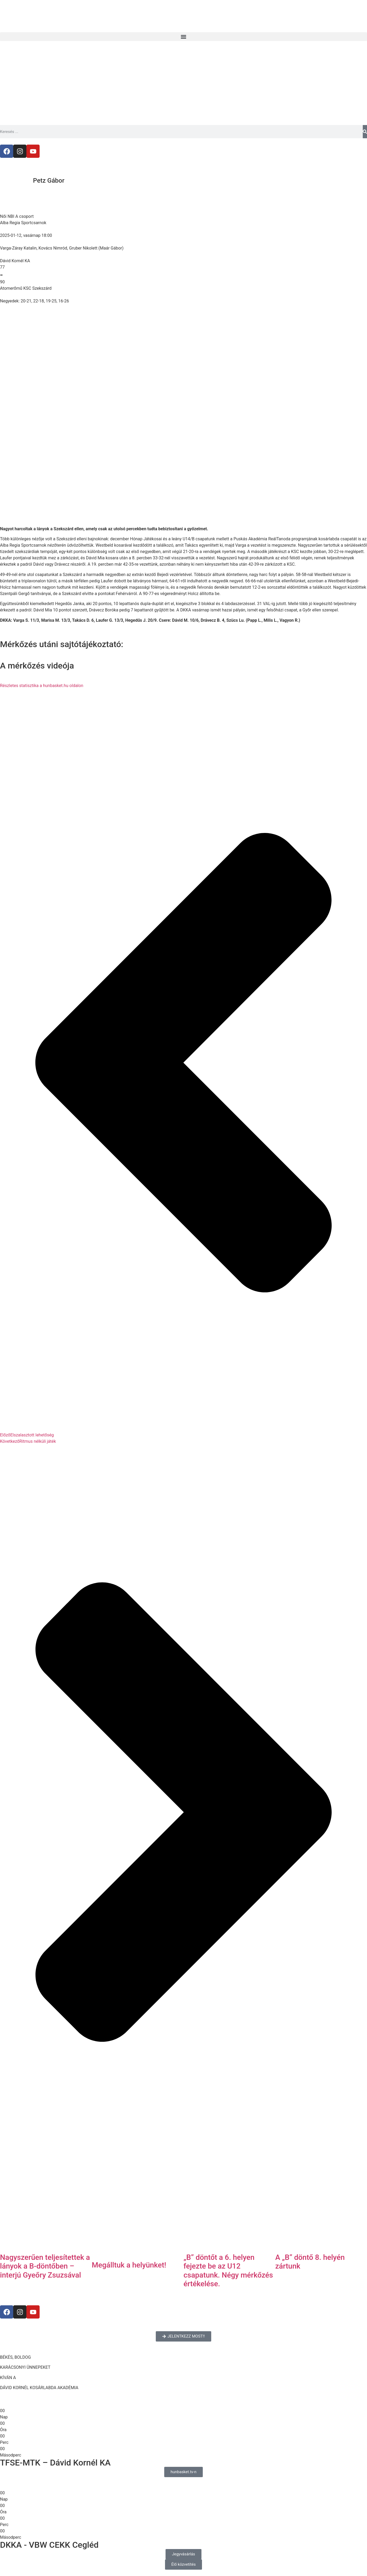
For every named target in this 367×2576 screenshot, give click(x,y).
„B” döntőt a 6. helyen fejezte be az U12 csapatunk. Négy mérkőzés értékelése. (228, 2270)
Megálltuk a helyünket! (129, 2265)
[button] (183, 36)
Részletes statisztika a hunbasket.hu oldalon (41, 685)
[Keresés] (365, 131)
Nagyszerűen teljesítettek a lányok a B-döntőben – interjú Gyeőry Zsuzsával (45, 2266)
